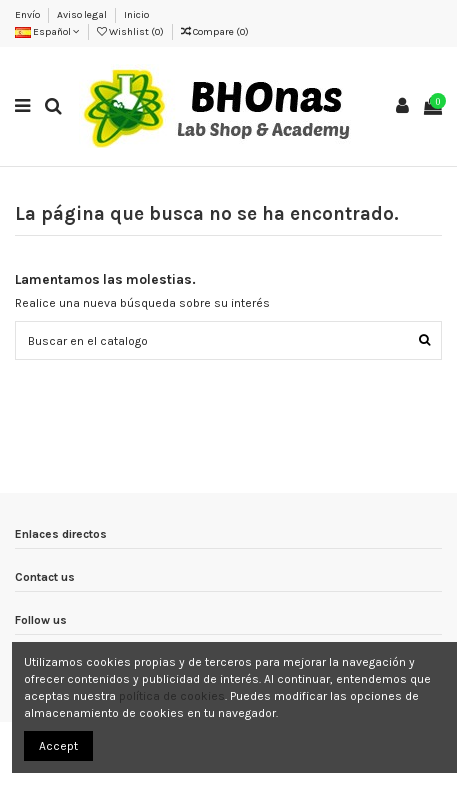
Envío (28, 15)
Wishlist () (131, 32)
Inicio (136, 15)
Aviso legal (83, 15)
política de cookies (172, 696)
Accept (58, 746)
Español (47, 32)
